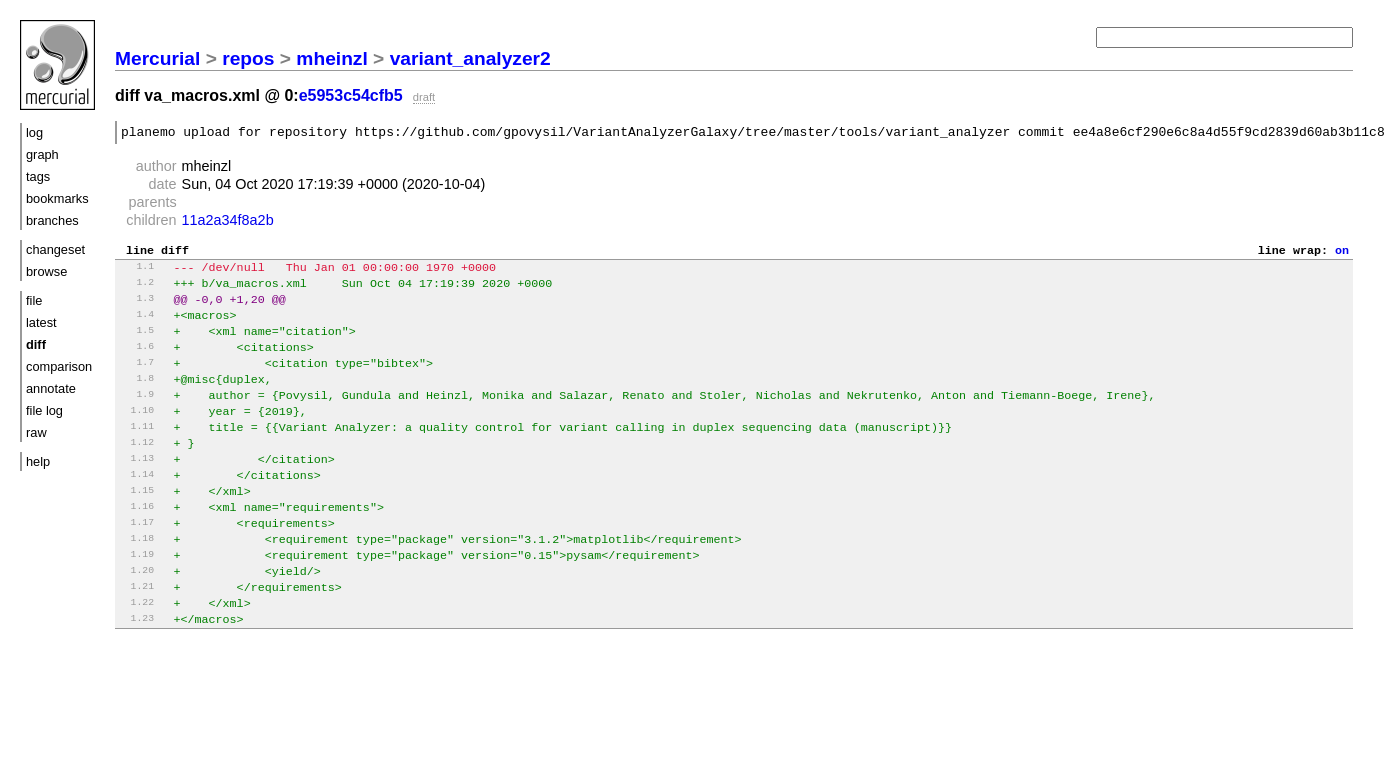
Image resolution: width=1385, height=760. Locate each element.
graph (42, 154)
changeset (55, 249)
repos (248, 58)
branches (52, 220)
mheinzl (331, 58)
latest (41, 322)
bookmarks (57, 198)
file (34, 300)
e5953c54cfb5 (351, 95)
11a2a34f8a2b (228, 223)
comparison (59, 366)
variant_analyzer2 (470, 58)
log (34, 132)
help (38, 461)
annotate (51, 388)
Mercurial (157, 58)
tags (38, 176)
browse (46, 271)
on (1342, 255)
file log (44, 410)
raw (36, 432)
